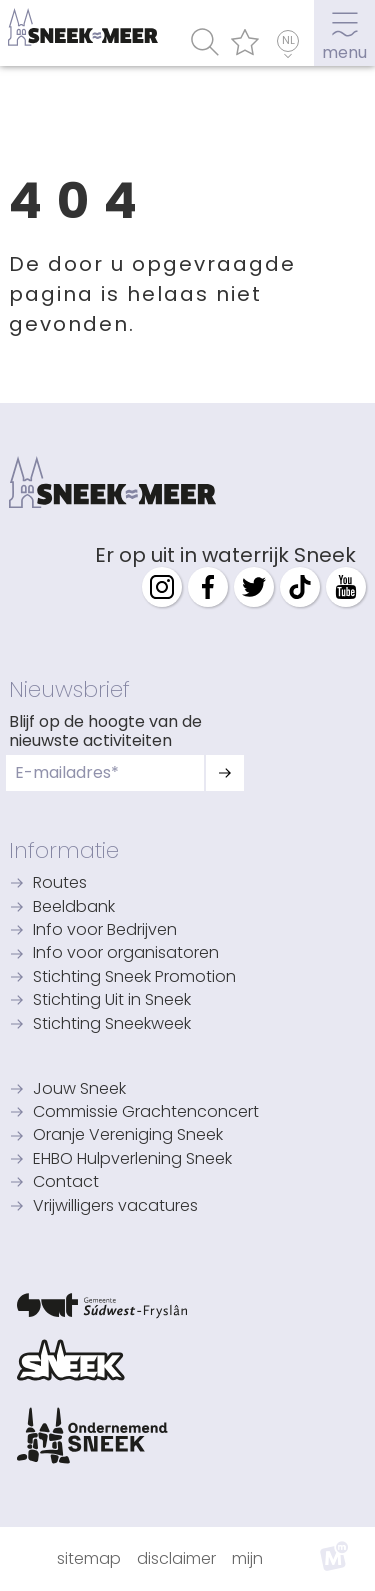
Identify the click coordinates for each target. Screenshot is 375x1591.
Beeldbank (74, 908)
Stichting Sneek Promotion (134, 978)
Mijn (247, 1558)
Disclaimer (176, 1558)
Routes (60, 884)
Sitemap (89, 1558)
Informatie (64, 850)
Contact (66, 1183)
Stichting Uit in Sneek (112, 1001)
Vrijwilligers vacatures (115, 1207)
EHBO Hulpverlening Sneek (132, 1160)
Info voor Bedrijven (105, 931)
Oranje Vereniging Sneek (128, 1136)
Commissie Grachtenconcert (146, 1113)
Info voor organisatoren (126, 954)
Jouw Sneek (79, 1090)
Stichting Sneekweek (112, 1025)
